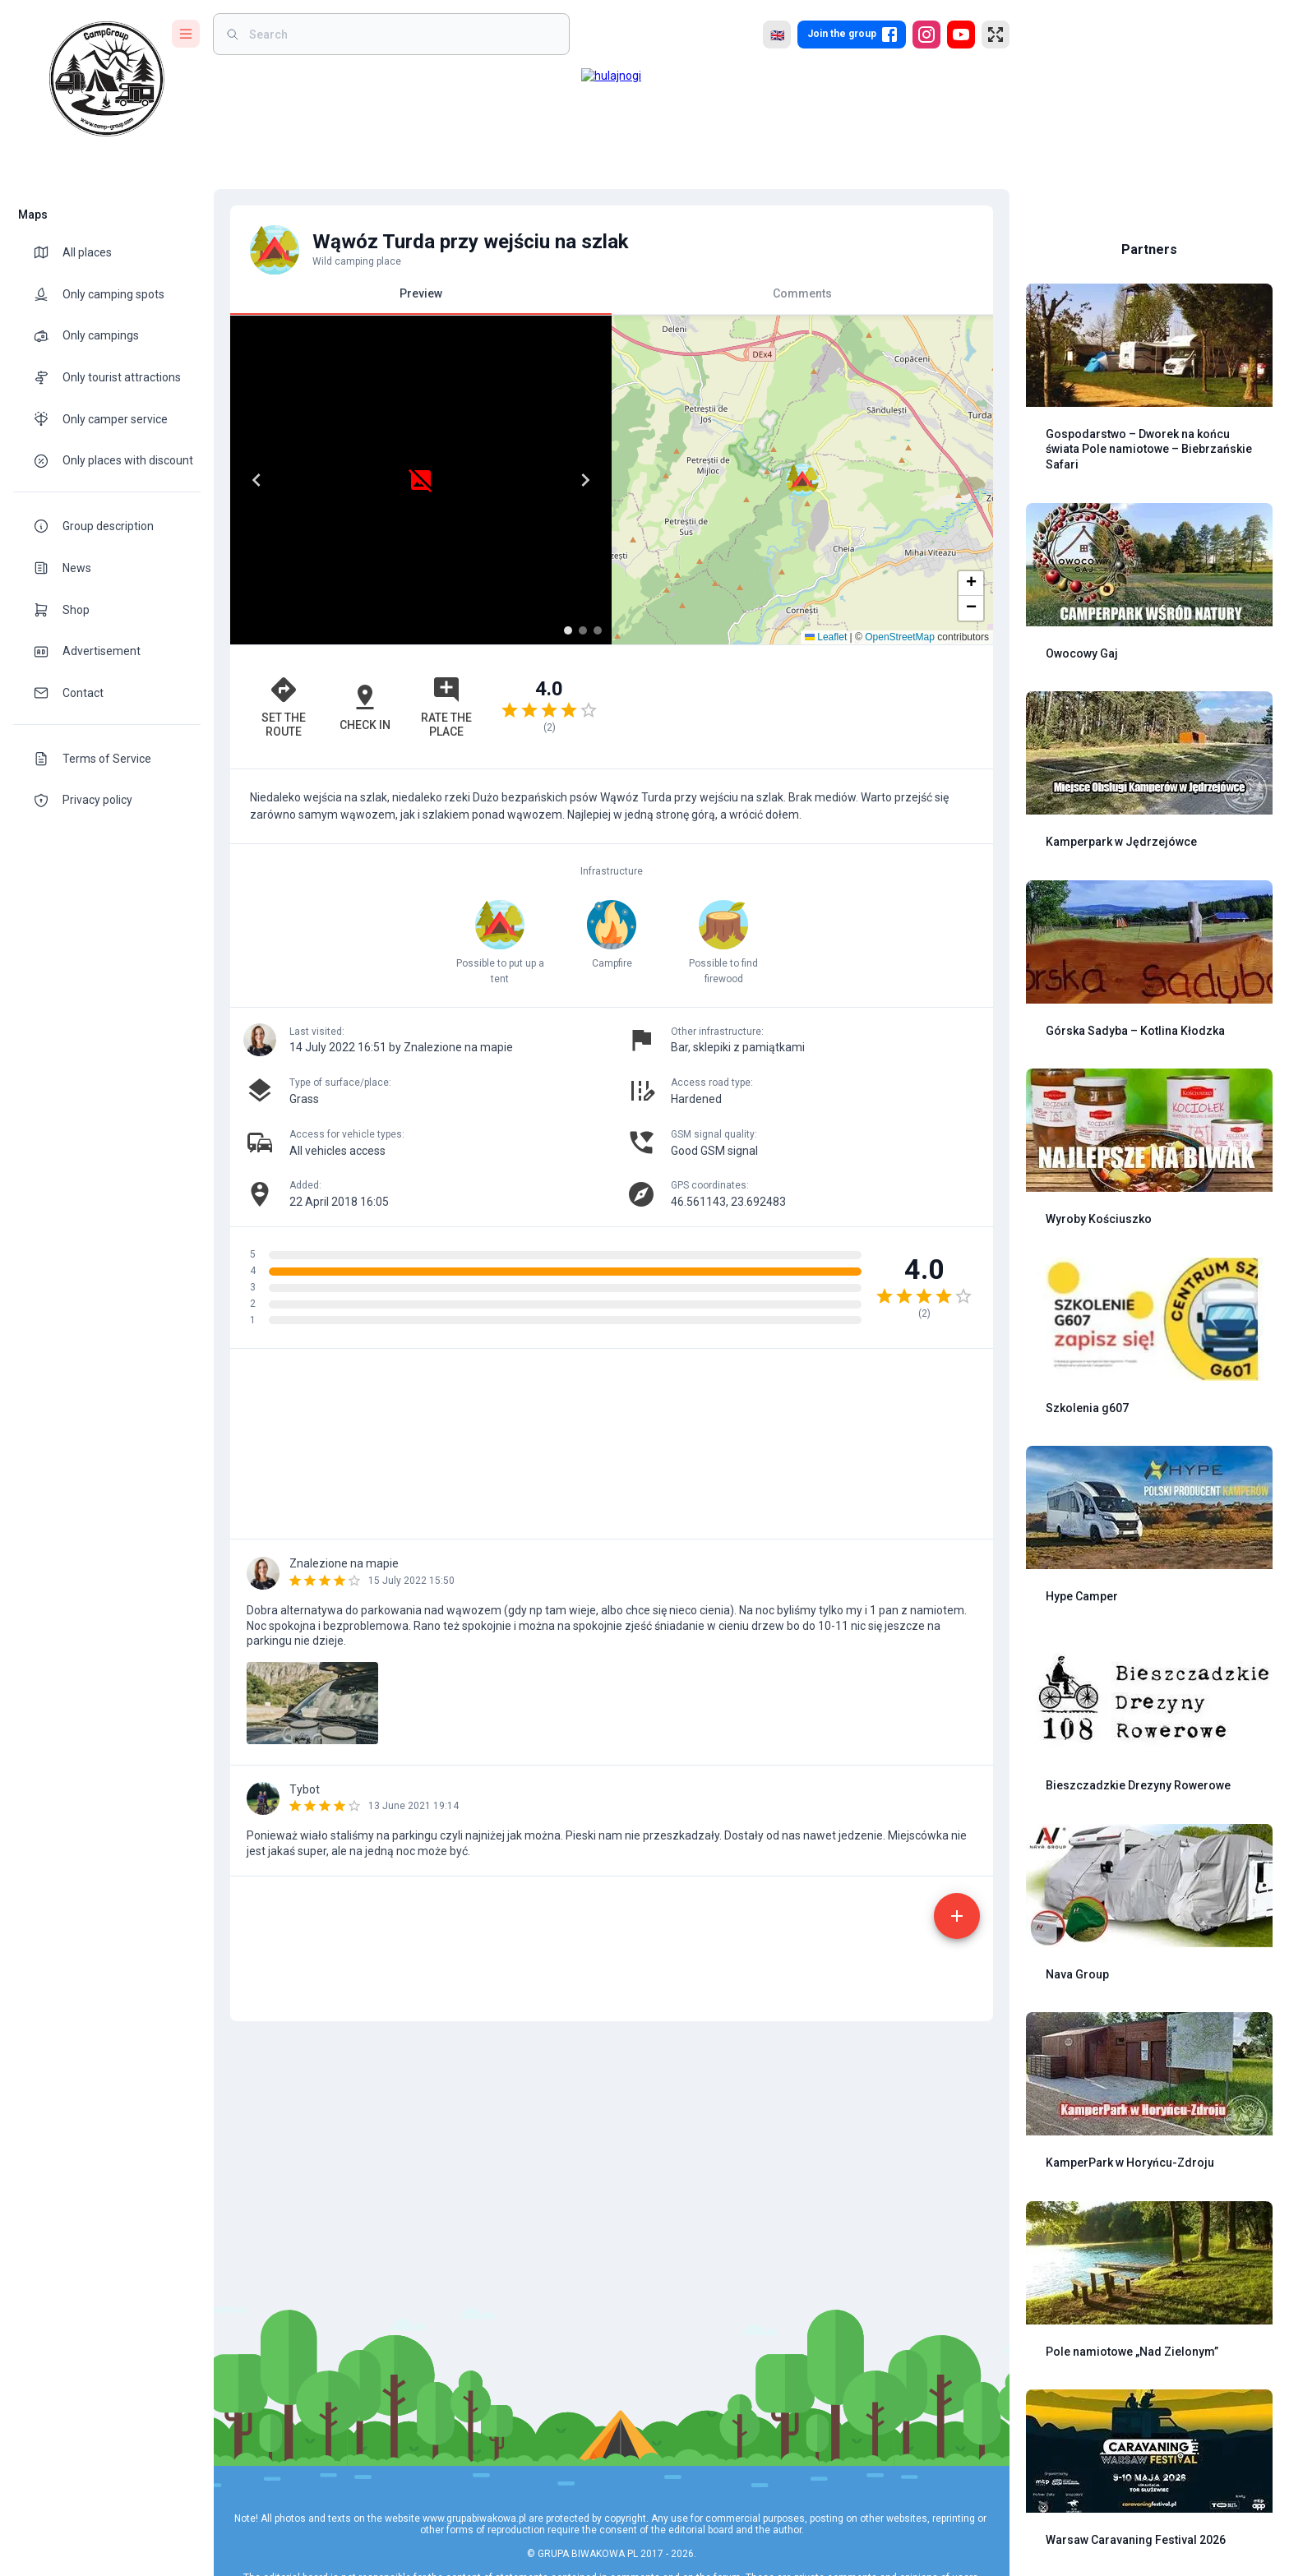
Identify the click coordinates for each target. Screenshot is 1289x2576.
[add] (957, 1916)
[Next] (585, 480)
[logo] (106, 78)
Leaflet (826, 637)
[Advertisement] (802, 707)
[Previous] (256, 480)
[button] (971, 583)
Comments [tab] (802, 293)
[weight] (401, 34)
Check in (365, 707)
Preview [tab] (421, 300)
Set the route (283, 706)
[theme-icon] (47, 252)
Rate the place (446, 706)
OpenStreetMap (900, 637)
